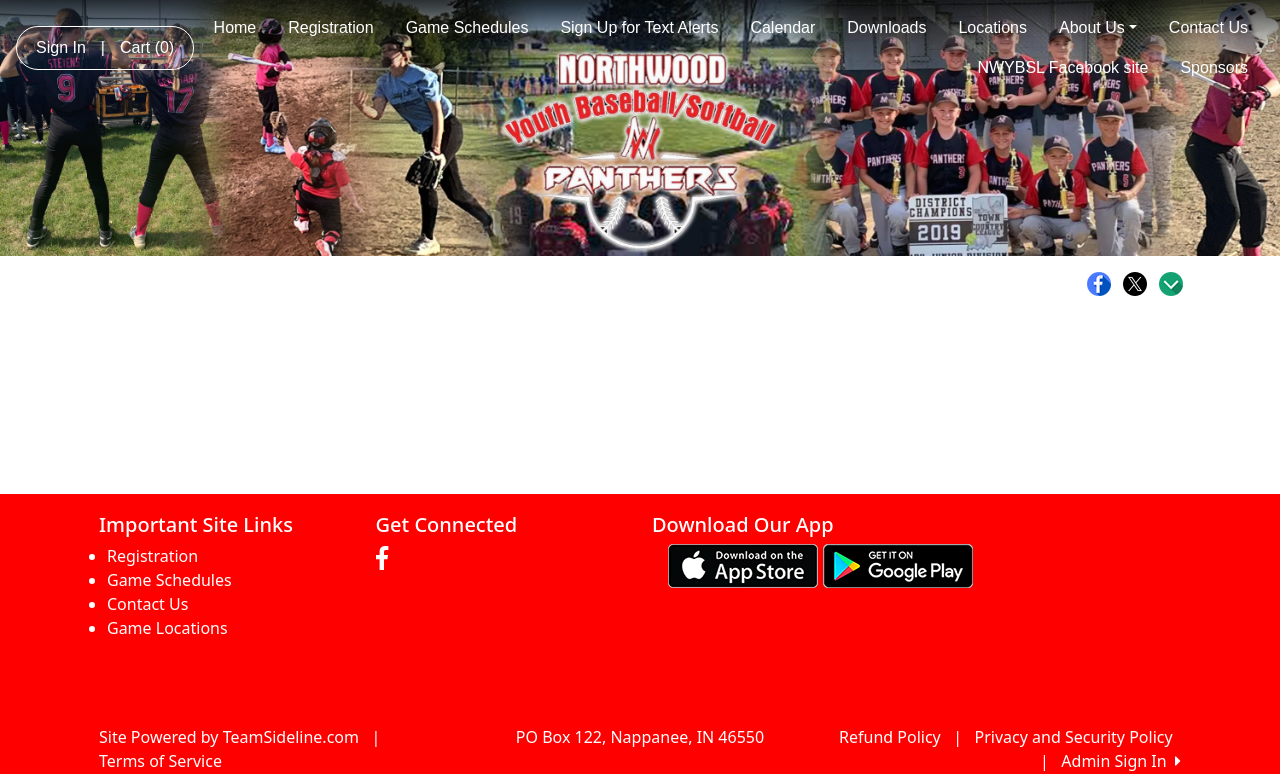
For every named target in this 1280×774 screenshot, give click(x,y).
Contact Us (1208, 27)
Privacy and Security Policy (1074, 737)
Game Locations (167, 628)
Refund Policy (890, 737)
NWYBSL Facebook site (1062, 67)
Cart (147, 47)
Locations (992, 27)
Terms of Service (160, 761)
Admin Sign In (1121, 761)
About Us (1098, 27)
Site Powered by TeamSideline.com (229, 737)
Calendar (782, 27)
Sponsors (1214, 67)
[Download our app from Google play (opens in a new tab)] (898, 565)
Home (235, 27)
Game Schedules (467, 27)
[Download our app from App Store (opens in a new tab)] (743, 565)
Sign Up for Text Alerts (639, 27)
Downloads (886, 27)
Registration (330, 27)
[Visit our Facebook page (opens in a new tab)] (387, 559)
